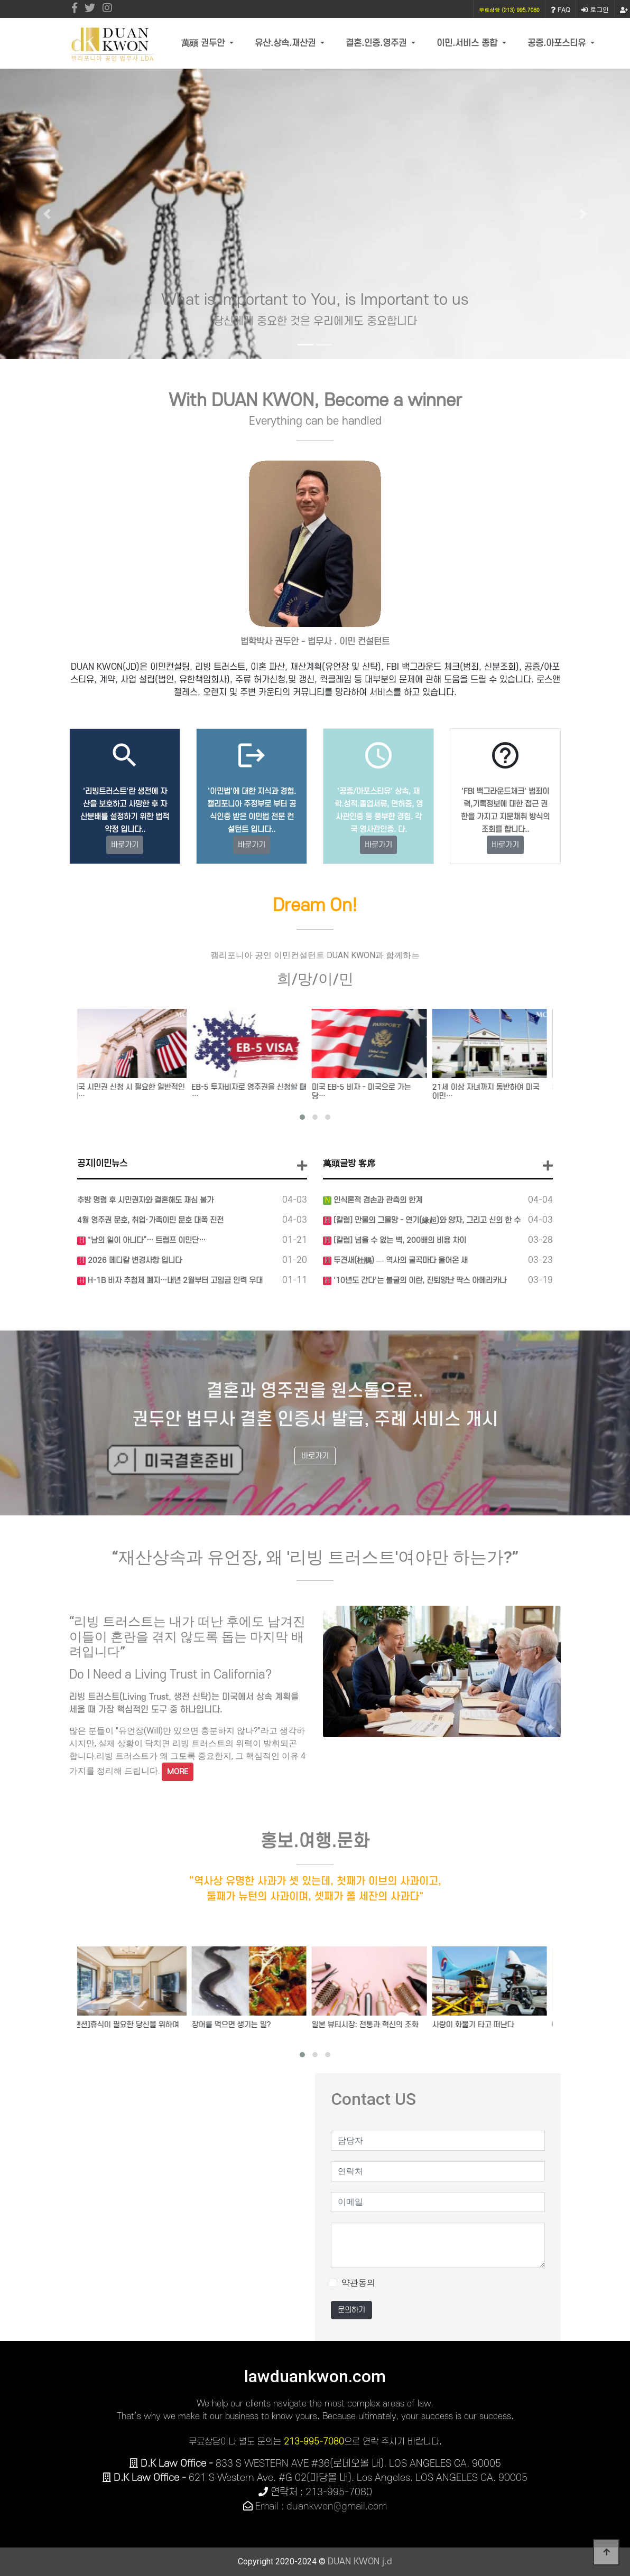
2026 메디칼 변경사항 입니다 (134, 1260)
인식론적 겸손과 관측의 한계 (376, 1200)
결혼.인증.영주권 (377, 43)
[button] (47, 214)
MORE (177, 1771)
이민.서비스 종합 (468, 43)
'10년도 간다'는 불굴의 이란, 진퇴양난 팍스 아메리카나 (418, 1280)
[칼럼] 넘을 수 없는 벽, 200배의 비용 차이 (398, 1240)
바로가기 (124, 844)
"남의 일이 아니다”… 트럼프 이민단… (146, 1240)
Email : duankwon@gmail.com (321, 2506)
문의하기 (351, 2310)
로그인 (595, 9)
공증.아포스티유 (557, 43)
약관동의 (358, 2283)
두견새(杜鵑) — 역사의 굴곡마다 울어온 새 (399, 1260)
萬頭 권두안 (204, 43)
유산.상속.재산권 (286, 43)
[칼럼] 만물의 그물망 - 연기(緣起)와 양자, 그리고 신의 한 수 (426, 1220)
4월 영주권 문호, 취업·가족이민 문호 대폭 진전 (150, 1220)
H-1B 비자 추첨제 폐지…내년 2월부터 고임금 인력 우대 (174, 1280)
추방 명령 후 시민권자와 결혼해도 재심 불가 (145, 1200)
